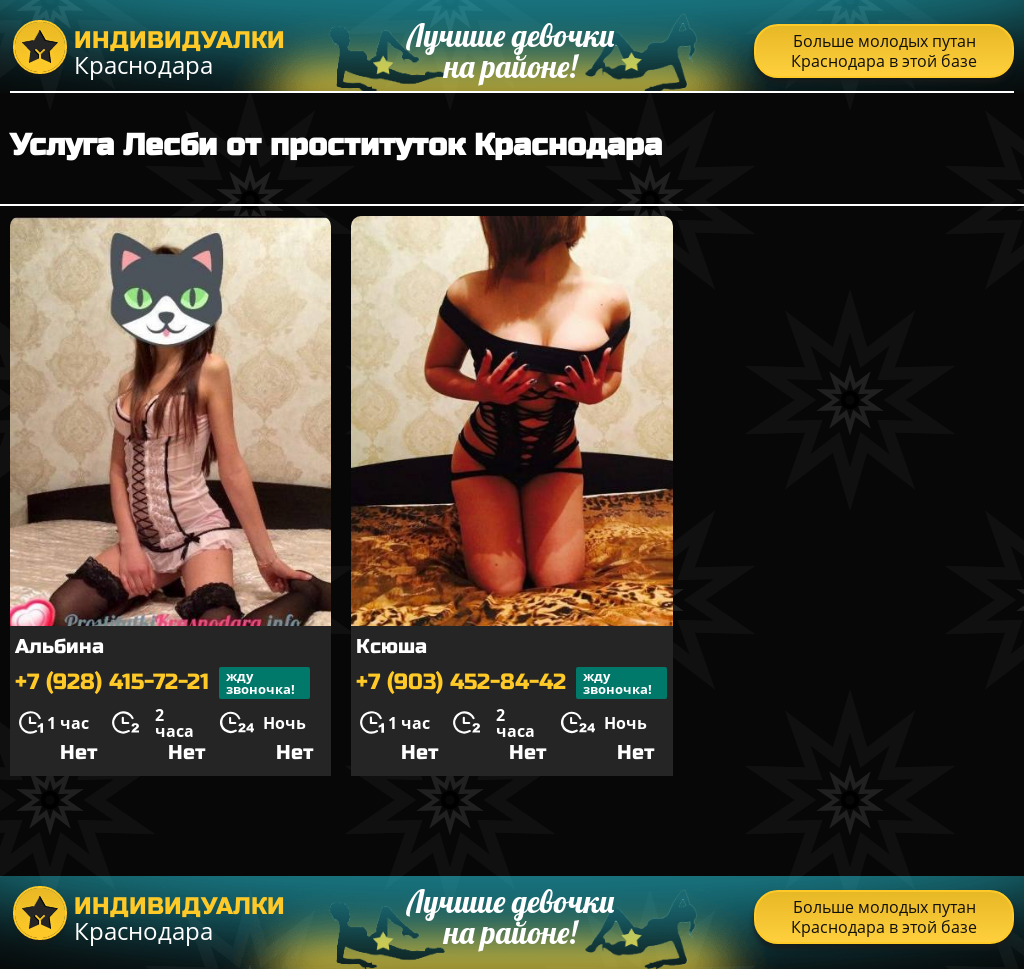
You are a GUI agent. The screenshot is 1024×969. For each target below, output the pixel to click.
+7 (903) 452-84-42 (511, 683)
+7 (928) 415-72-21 (162, 683)
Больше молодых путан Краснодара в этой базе (884, 51)
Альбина (59, 646)
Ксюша (391, 646)
